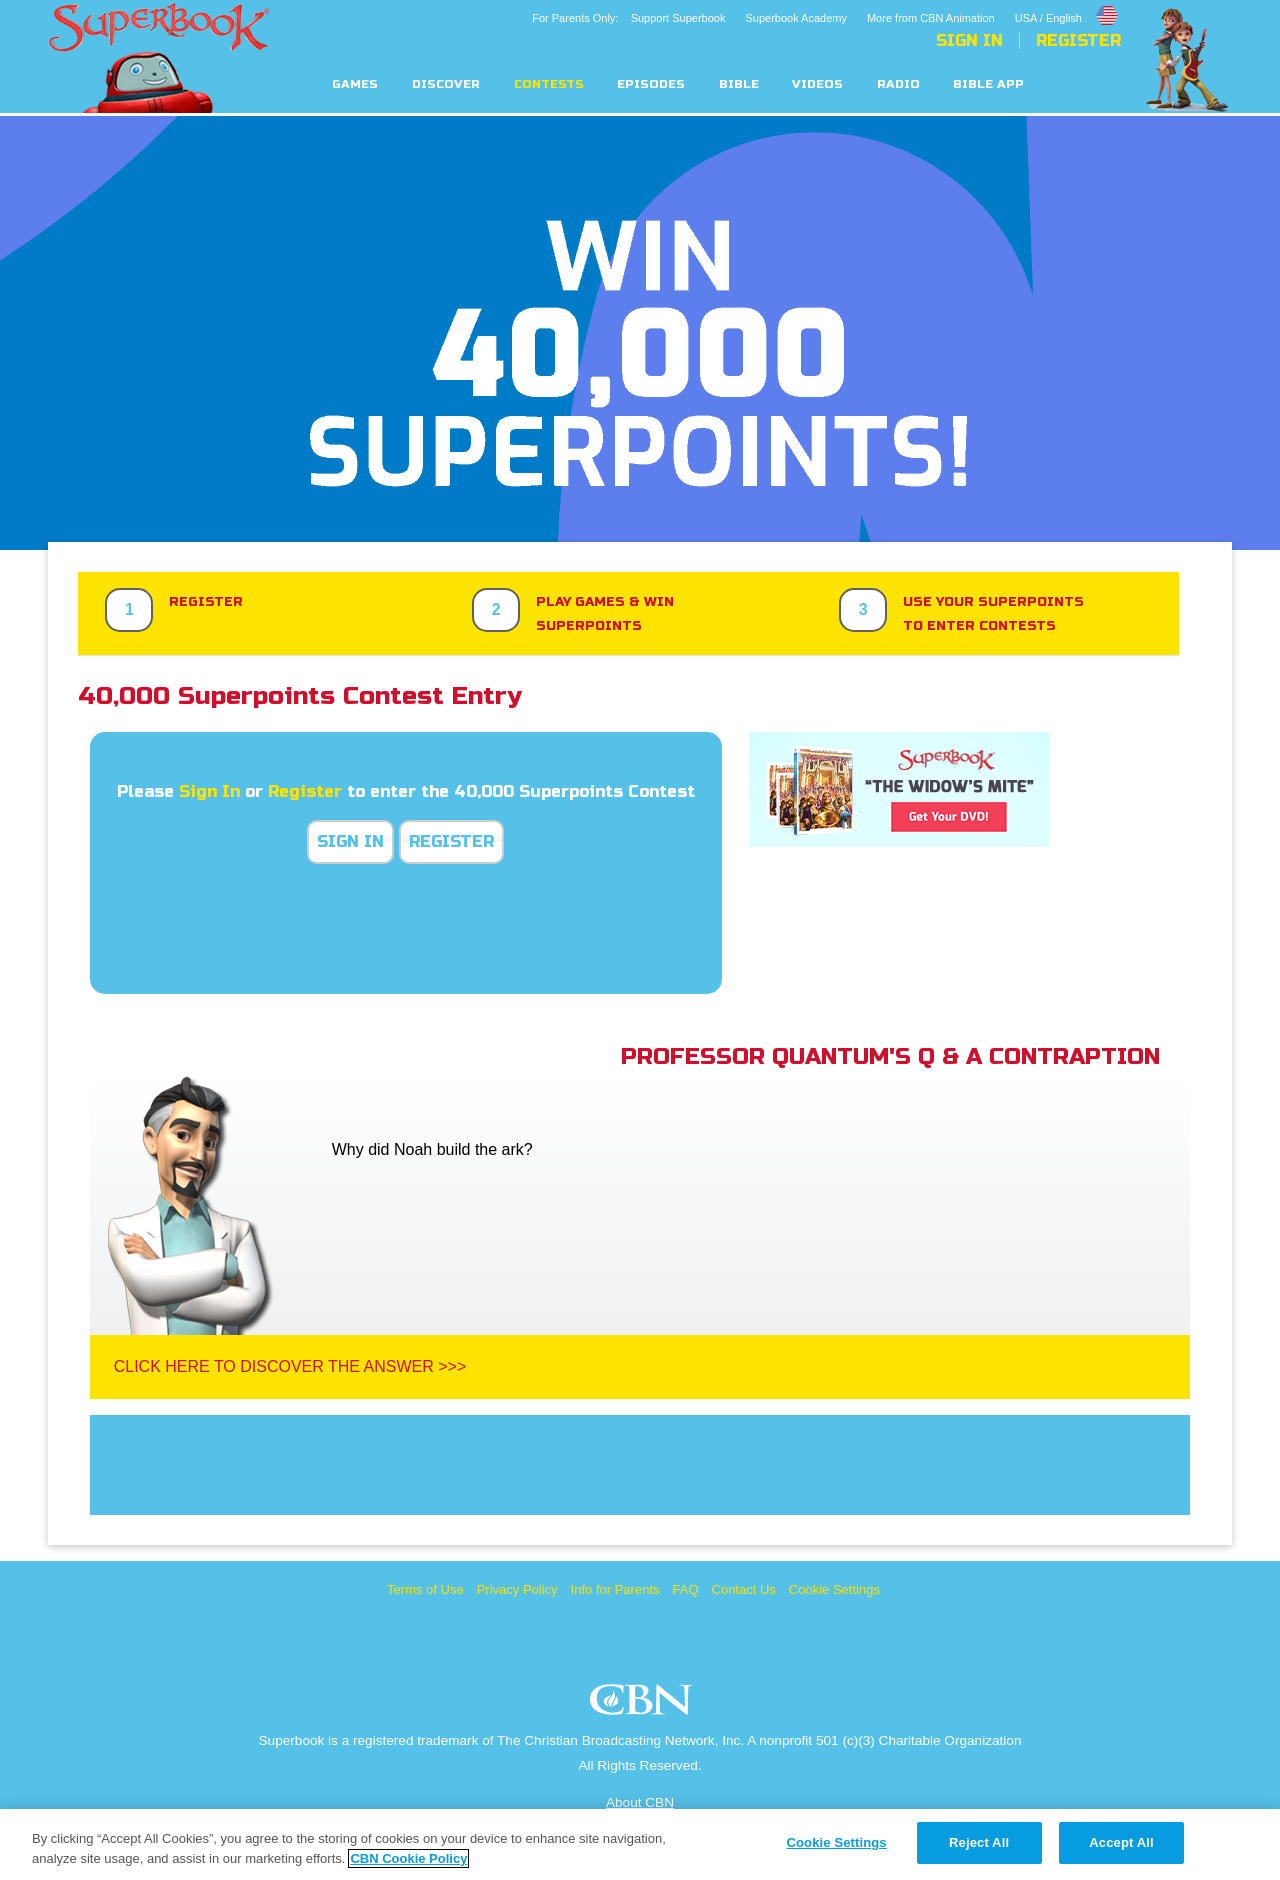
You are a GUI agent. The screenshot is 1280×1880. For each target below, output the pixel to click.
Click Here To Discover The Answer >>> (290, 1366)
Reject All (979, 1842)
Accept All (1121, 1842)
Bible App (988, 84)
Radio (898, 84)
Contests (549, 84)
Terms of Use (425, 1589)
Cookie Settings (834, 1589)
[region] (640, 1844)
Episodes (651, 84)
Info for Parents (615, 1589)
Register (1078, 41)
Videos (817, 84)
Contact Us (744, 1589)
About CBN (640, 1802)
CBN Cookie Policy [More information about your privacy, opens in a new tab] (408, 1858)
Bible (739, 84)
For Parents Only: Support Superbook (628, 18)
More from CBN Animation (931, 18)
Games (355, 84)
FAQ (686, 1589)
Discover (446, 84)
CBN (643, 1705)
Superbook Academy (796, 18)
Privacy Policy (517, 1589)
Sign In (969, 41)
